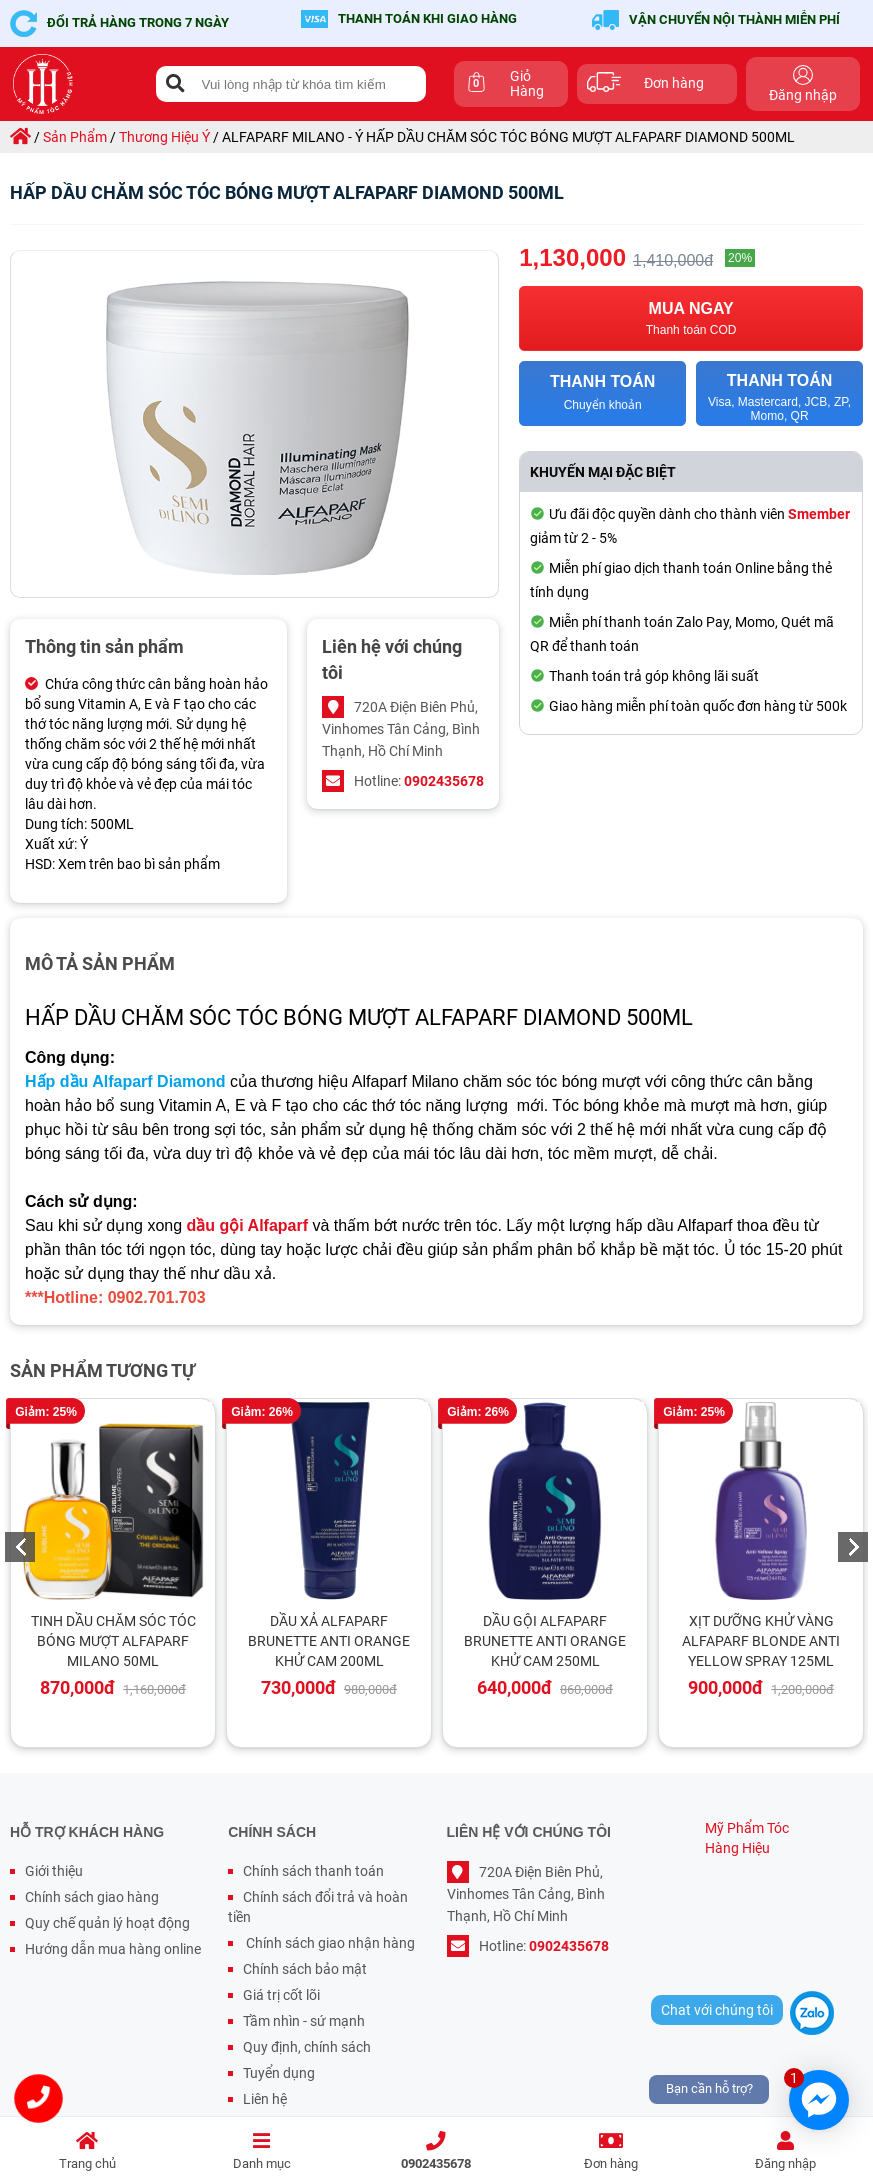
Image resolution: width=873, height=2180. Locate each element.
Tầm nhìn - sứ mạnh (304, 2021)
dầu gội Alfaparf (248, 1225)
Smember (819, 514)
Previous (20, 1547)
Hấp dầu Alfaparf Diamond (125, 1081)
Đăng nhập (785, 2151)
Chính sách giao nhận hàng (329, 1943)
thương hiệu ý (164, 137)
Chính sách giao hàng (92, 1897)
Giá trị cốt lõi (281, 1995)
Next (853, 1547)
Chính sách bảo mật (305, 1969)
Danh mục (262, 2151)
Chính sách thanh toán (313, 1871)
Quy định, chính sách (307, 2047)
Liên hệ (265, 2099)
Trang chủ (87, 2151)
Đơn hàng (611, 2151)
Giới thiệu (54, 1871)
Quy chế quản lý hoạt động (107, 1923)
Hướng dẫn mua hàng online (113, 1949)
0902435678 (436, 2151)
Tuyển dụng (279, 2073)
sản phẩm (75, 137)
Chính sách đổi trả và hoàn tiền (318, 1907)
